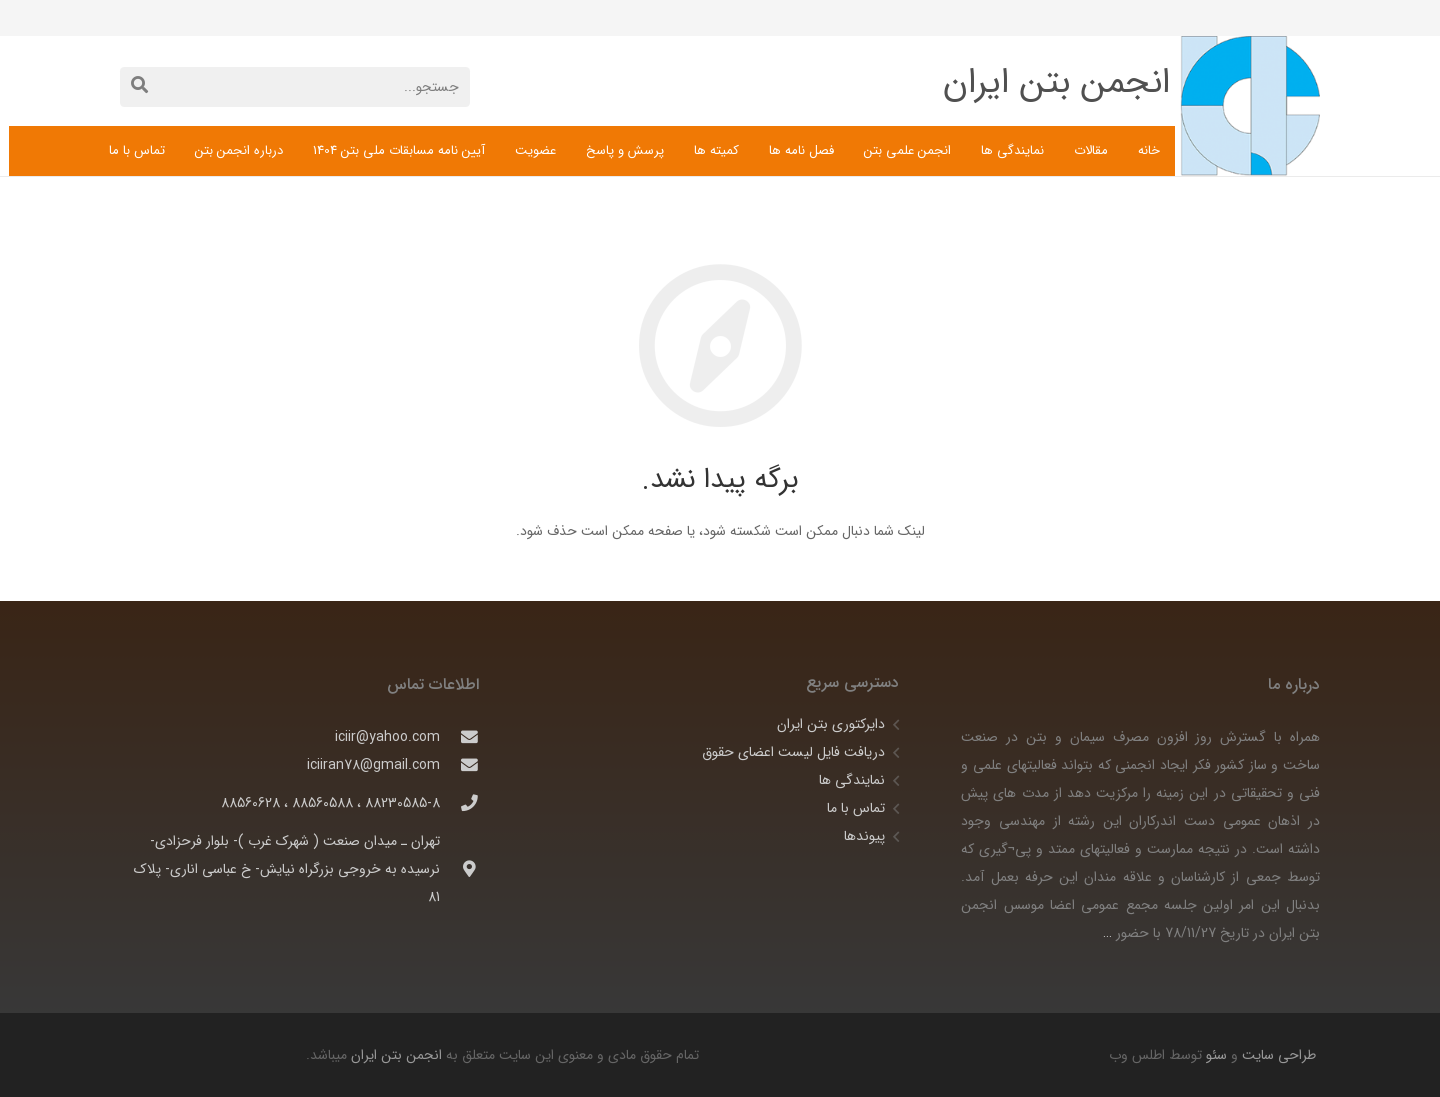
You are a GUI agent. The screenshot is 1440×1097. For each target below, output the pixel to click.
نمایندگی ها (852, 780)
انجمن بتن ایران (396, 1055)
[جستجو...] (295, 86)
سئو (1216, 1055)
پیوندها (864, 836)
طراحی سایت (1277, 1055)
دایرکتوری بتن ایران (831, 724)
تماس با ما (856, 808)
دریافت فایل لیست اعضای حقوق (793, 752)
